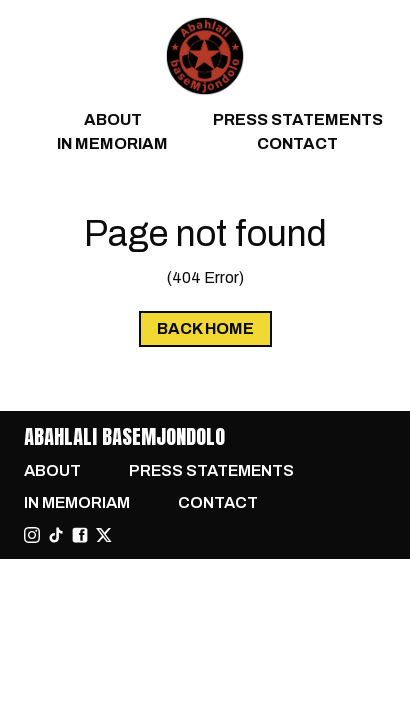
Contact (297, 143)
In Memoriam (112, 143)
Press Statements (298, 119)
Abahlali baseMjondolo (124, 436)
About (113, 119)
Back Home (205, 328)
